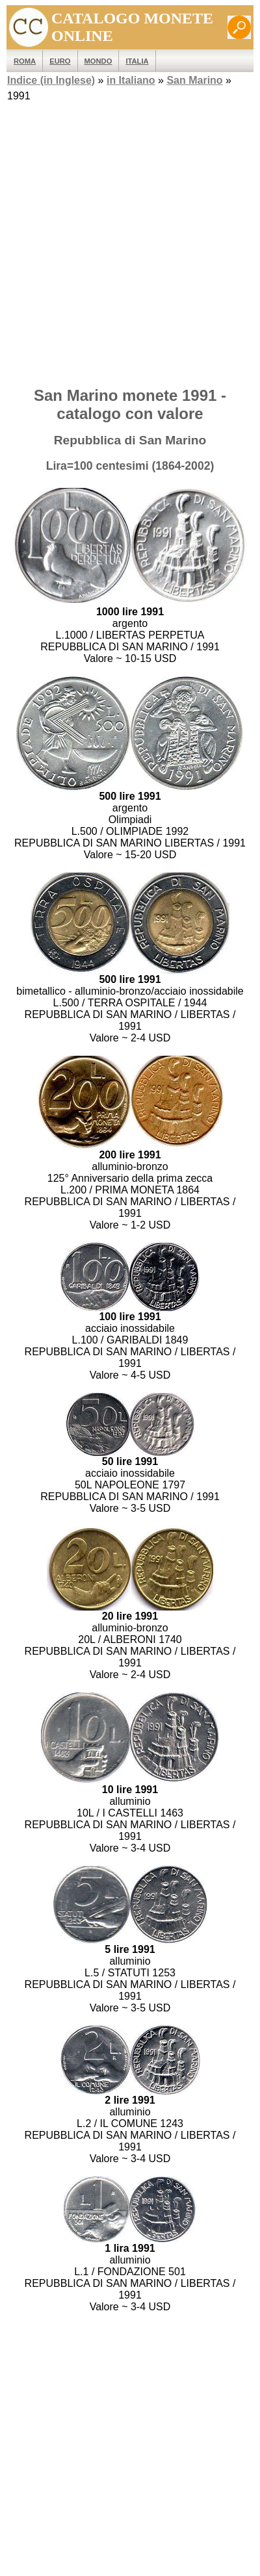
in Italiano (131, 80)
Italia (136, 61)
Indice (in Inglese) (51, 80)
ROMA (25, 61)
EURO (59, 61)
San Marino (194, 80)
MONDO (98, 61)
